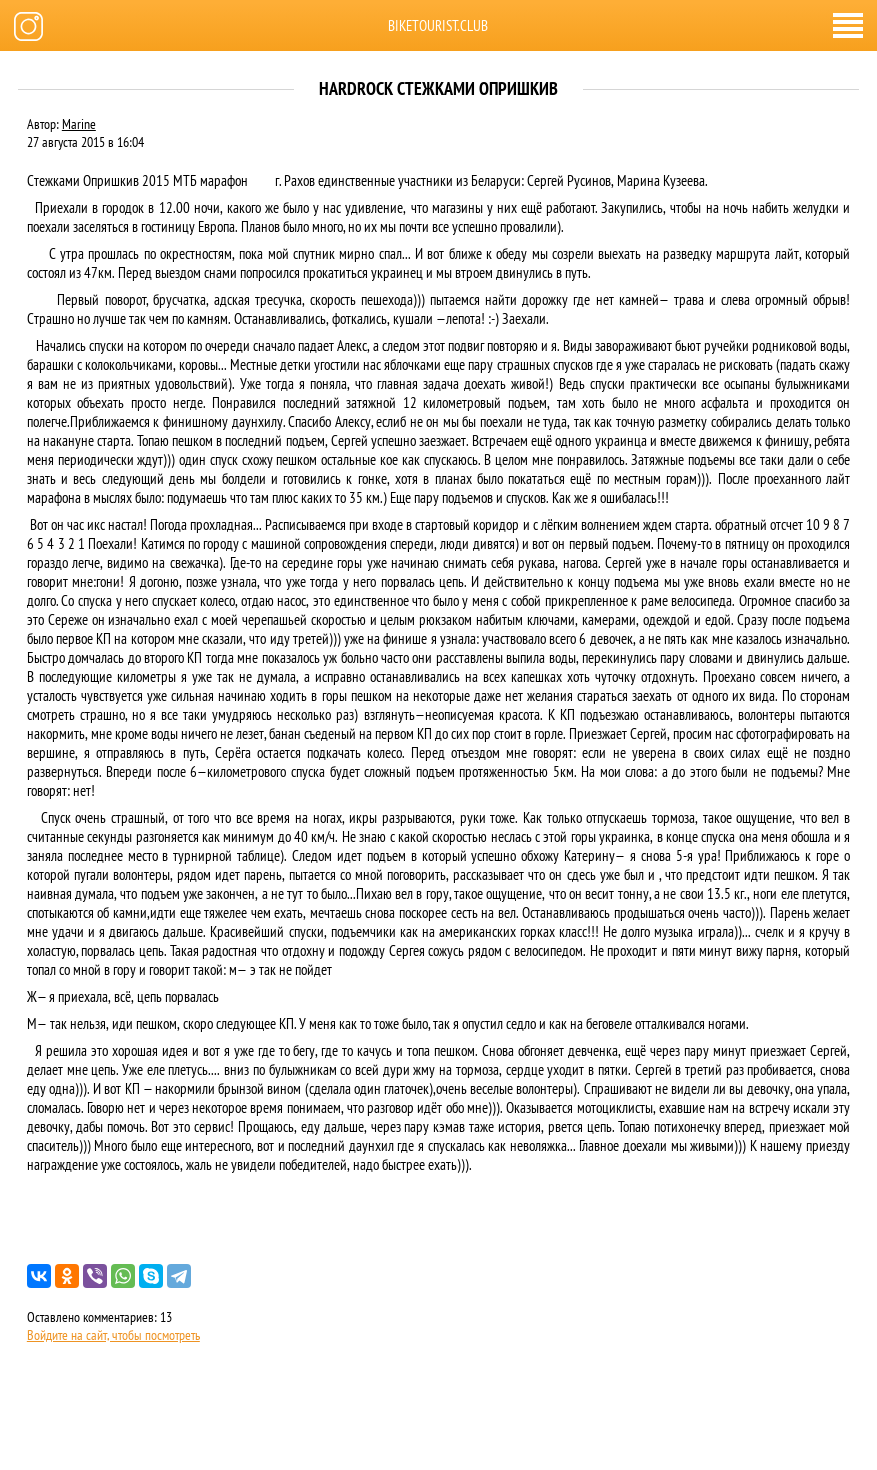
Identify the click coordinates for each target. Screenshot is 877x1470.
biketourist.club (438, 25)
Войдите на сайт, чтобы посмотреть (113, 1335)
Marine (79, 124)
